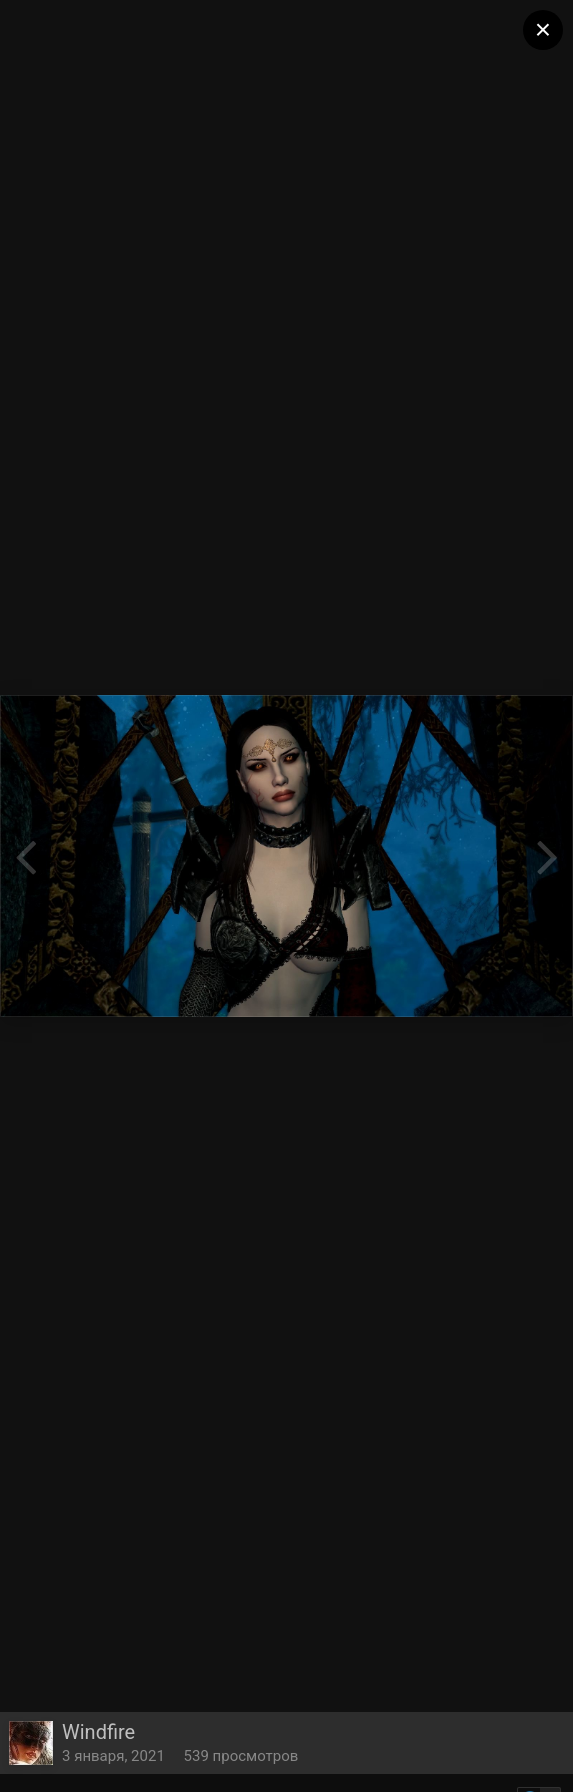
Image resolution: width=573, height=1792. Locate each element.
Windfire (98, 1732)
